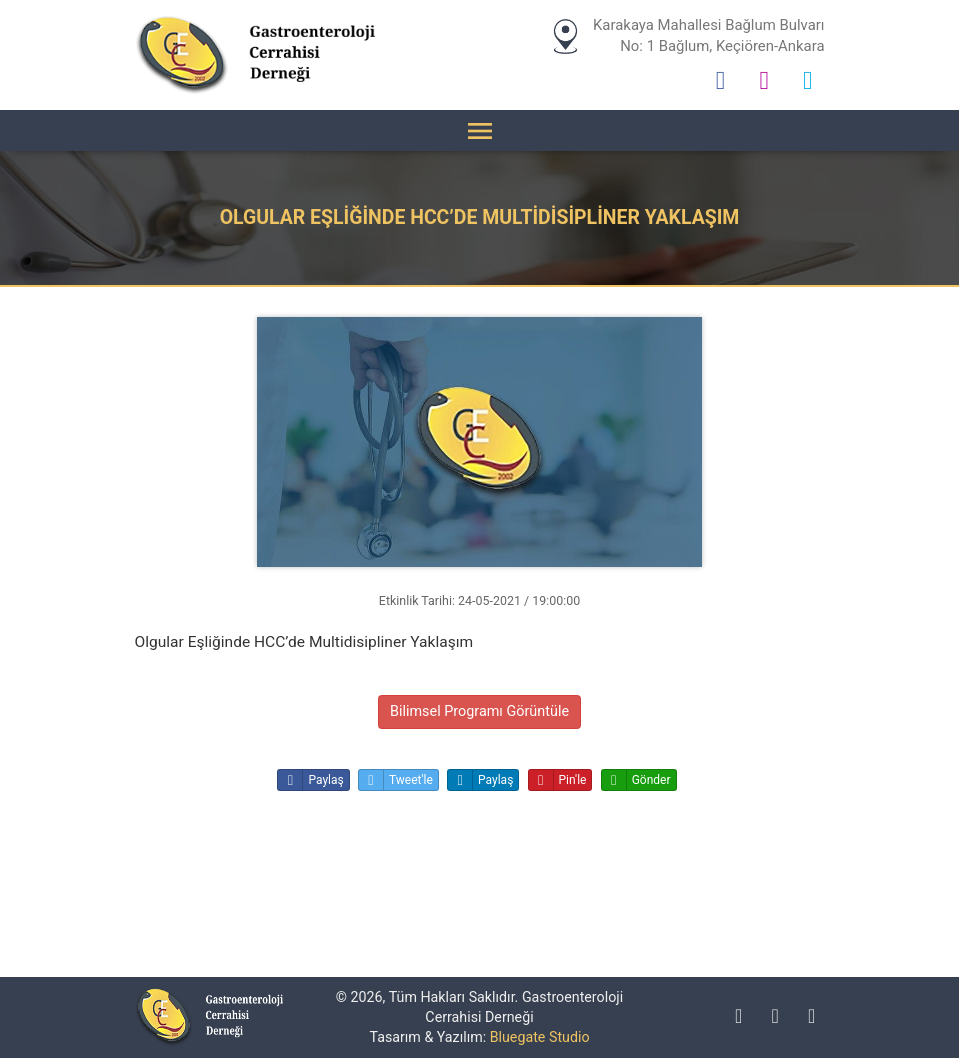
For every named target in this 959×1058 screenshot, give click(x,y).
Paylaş (310, 780)
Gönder (636, 780)
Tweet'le (396, 780)
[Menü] (480, 130)
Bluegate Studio (540, 1037)
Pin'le (558, 780)
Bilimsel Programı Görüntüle (479, 711)
